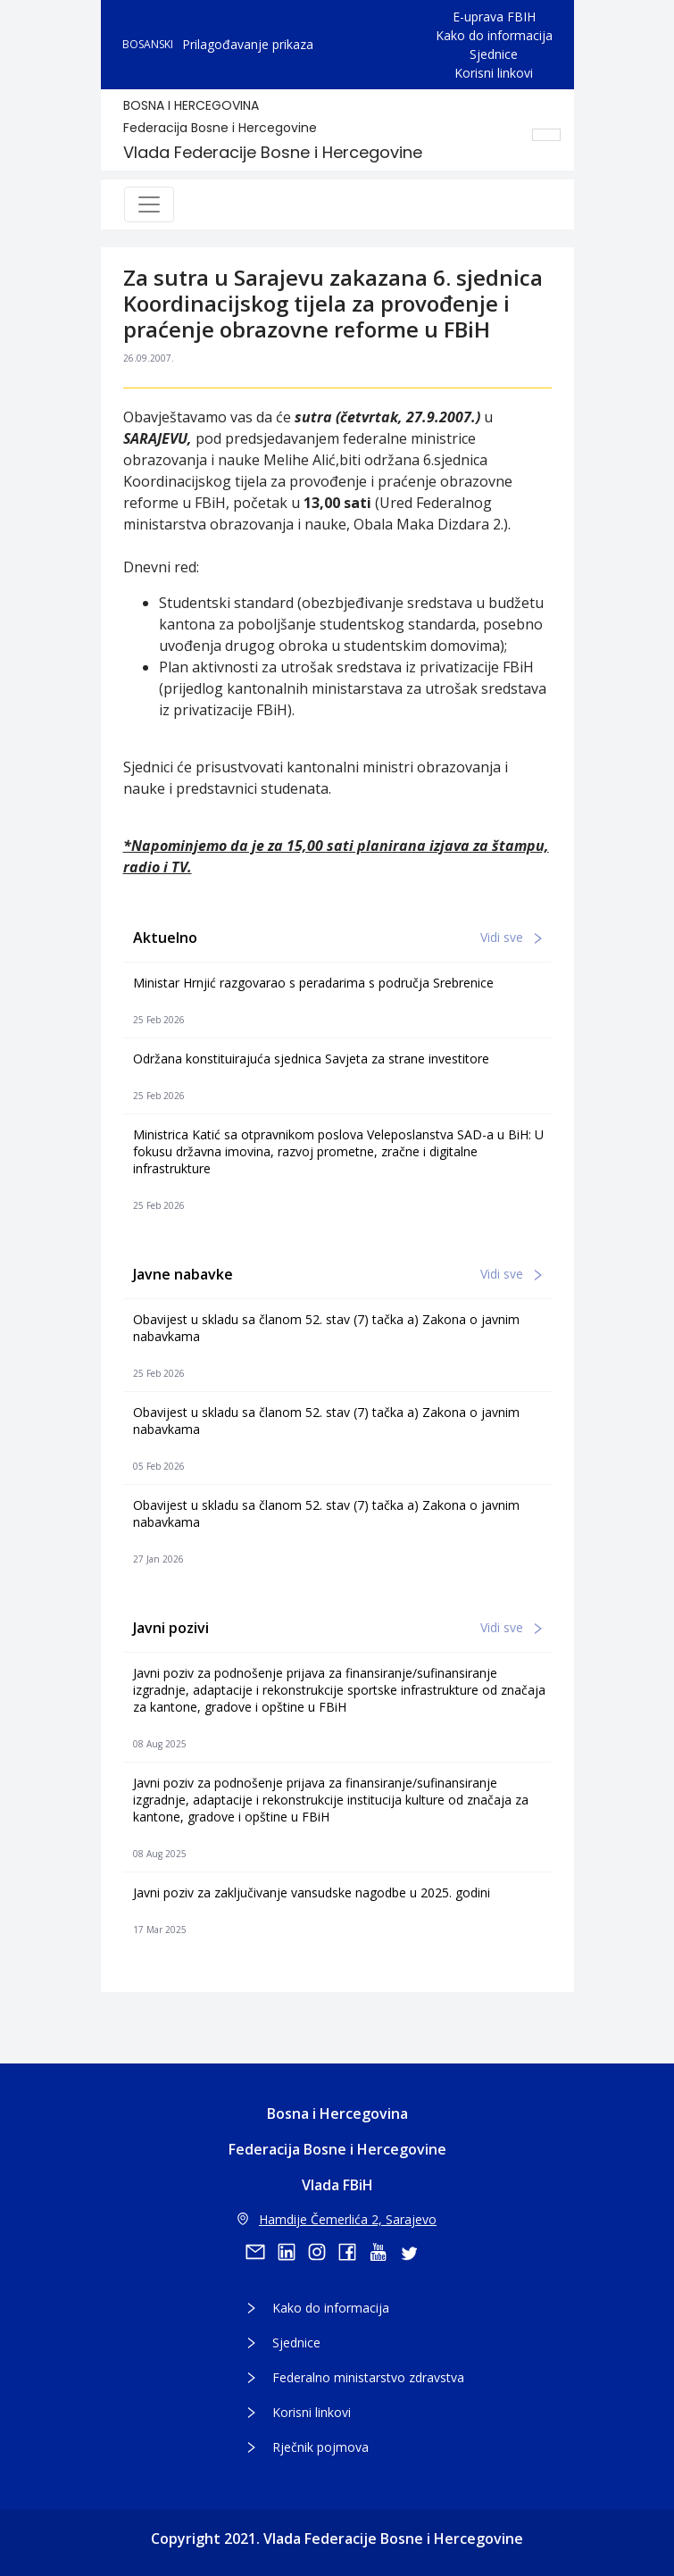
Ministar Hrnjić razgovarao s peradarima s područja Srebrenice (313, 982)
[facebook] (353, 2252)
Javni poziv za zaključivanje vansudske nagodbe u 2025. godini (311, 1892)
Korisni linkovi (493, 72)
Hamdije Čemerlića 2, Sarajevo (337, 2219)
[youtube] (384, 2252)
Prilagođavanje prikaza (247, 44)
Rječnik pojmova (320, 2446)
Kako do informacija (494, 35)
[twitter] (414, 2252)
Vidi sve (511, 937)
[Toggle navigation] (149, 204)
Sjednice (494, 54)
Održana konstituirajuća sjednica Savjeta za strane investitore (311, 1058)
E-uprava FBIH (494, 16)
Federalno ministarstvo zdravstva (368, 2377)
